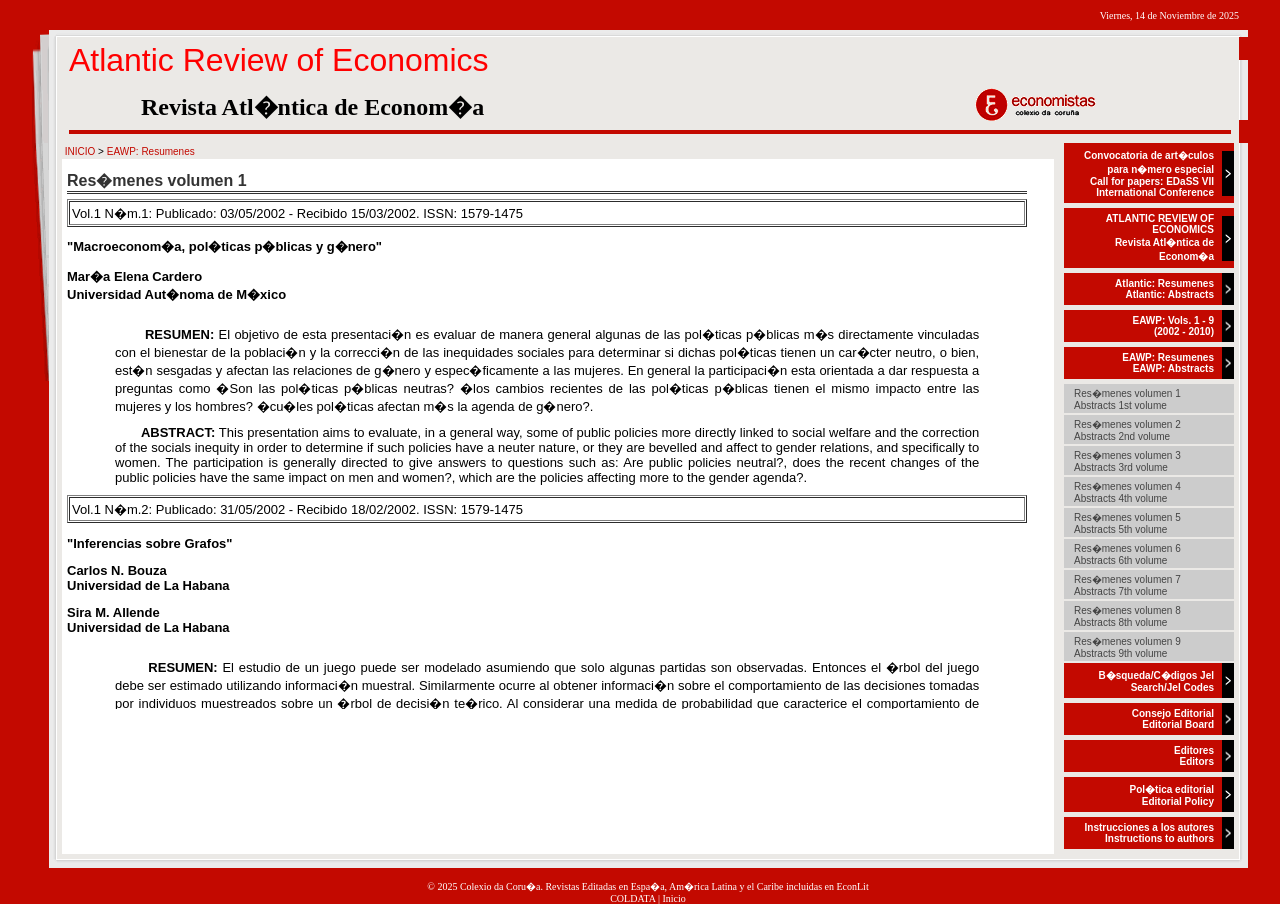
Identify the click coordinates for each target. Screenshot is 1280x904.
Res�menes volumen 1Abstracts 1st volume (1127, 399)
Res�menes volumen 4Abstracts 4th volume (1127, 492)
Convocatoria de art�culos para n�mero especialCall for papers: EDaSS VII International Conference (1149, 174)
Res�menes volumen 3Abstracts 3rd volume (1127, 461)
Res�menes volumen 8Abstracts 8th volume (1127, 616)
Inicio (674, 898)
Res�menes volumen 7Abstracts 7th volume (1127, 585)
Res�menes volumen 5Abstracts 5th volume (1127, 523)
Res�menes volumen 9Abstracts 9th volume (1127, 647)
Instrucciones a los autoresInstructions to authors (1150, 833)
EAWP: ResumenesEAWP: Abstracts (1168, 363)
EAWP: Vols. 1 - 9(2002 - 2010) (1174, 326)
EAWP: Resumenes (151, 151)
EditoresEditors (1194, 756)
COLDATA (632, 898)
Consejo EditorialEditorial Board (1173, 719)
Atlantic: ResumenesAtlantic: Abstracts (1164, 289)
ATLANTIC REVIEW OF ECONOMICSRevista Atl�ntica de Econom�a (1160, 237)
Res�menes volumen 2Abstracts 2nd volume (1127, 430)
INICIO (80, 151)
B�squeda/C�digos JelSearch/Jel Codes (1156, 681)
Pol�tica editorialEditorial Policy (1172, 795)
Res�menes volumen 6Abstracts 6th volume (1127, 554)
